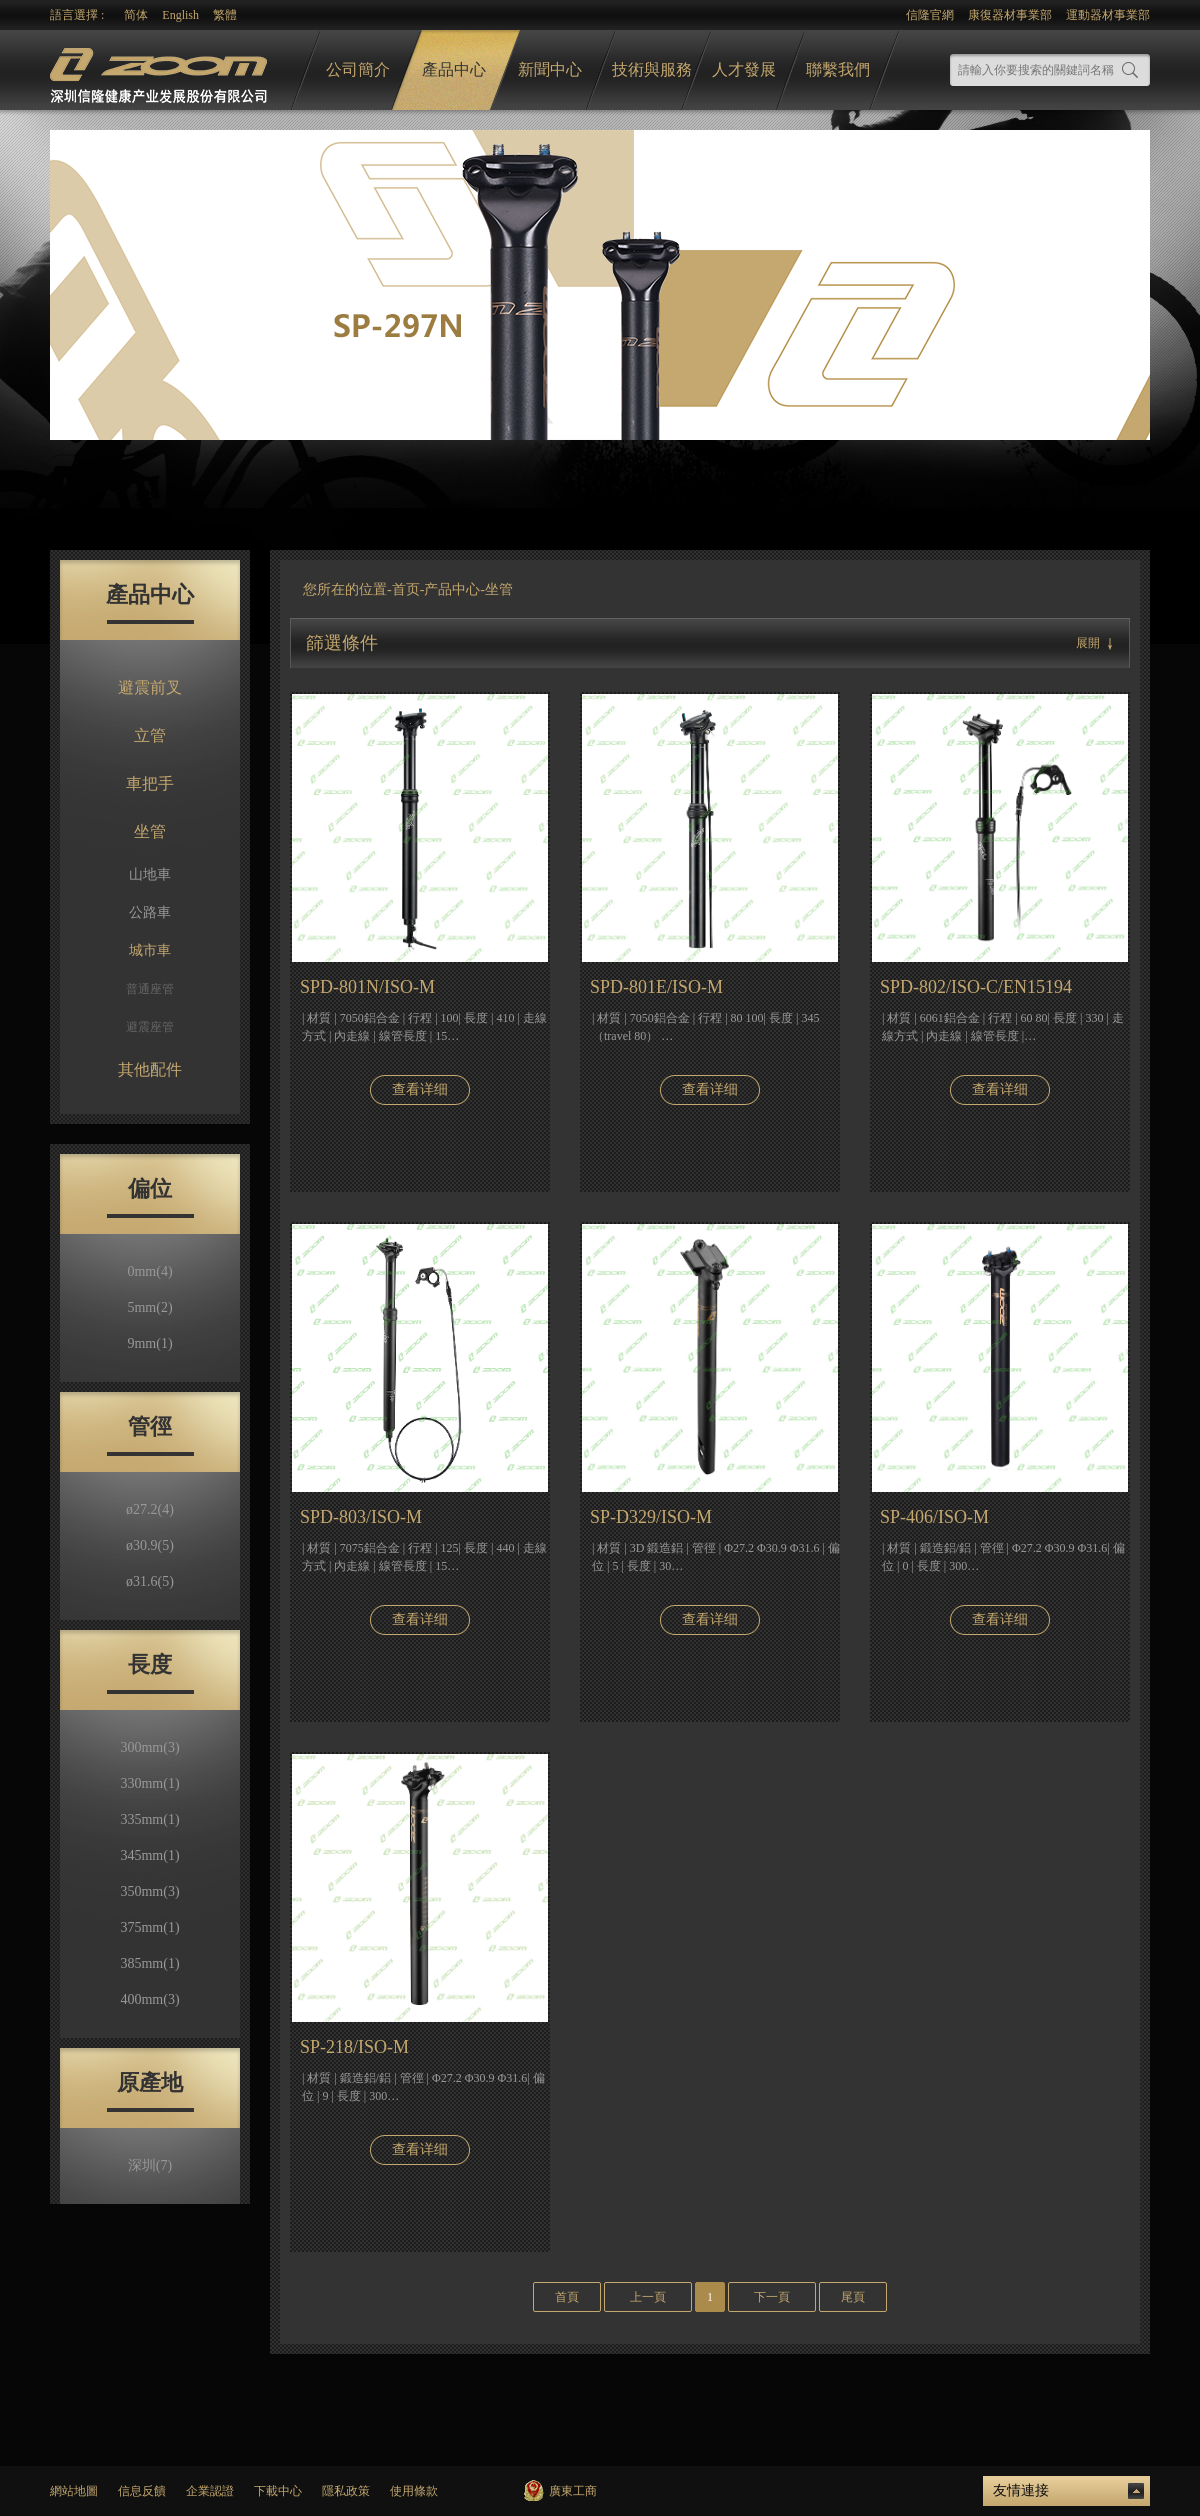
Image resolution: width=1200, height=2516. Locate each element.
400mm (149, 1999)
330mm (149, 1783)
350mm (149, 1891)
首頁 (567, 2297)
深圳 (150, 2165)
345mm (149, 1855)
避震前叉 (150, 687)
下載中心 (278, 2491)
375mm (149, 1927)
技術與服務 (652, 69)
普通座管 (150, 989)
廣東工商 (573, 2491)
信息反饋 (142, 2491)
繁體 (225, 15)
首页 (406, 589)
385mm (149, 1963)
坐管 (150, 831)
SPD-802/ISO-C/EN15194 (976, 987)
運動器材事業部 (1108, 15)
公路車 (150, 912)
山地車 (150, 874)
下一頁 (772, 2297)
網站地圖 (74, 2491)
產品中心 (454, 69)
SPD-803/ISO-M (361, 1517)
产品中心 (452, 589)
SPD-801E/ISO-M (656, 987)
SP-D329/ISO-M (651, 1517)
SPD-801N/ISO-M (367, 987)
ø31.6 (150, 1581)
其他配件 (150, 1069)
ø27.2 (150, 1509)
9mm (149, 1343)
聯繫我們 (838, 69)
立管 (150, 735)
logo (161, 70)
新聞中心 (550, 69)
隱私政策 (346, 2491)
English (180, 15)
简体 (136, 15)
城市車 (150, 950)
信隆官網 (930, 15)
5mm (149, 1307)
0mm (149, 1271)
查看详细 (420, 1089)
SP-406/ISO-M (934, 1517)
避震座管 (150, 1027)
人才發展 (744, 69)
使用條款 (414, 2491)
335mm (149, 1819)
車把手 (150, 783)
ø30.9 (150, 1545)
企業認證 (210, 2491)
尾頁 (853, 2297)
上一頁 (648, 2297)
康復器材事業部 (1010, 15)
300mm (149, 1747)
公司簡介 (358, 69)
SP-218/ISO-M (354, 2047)
